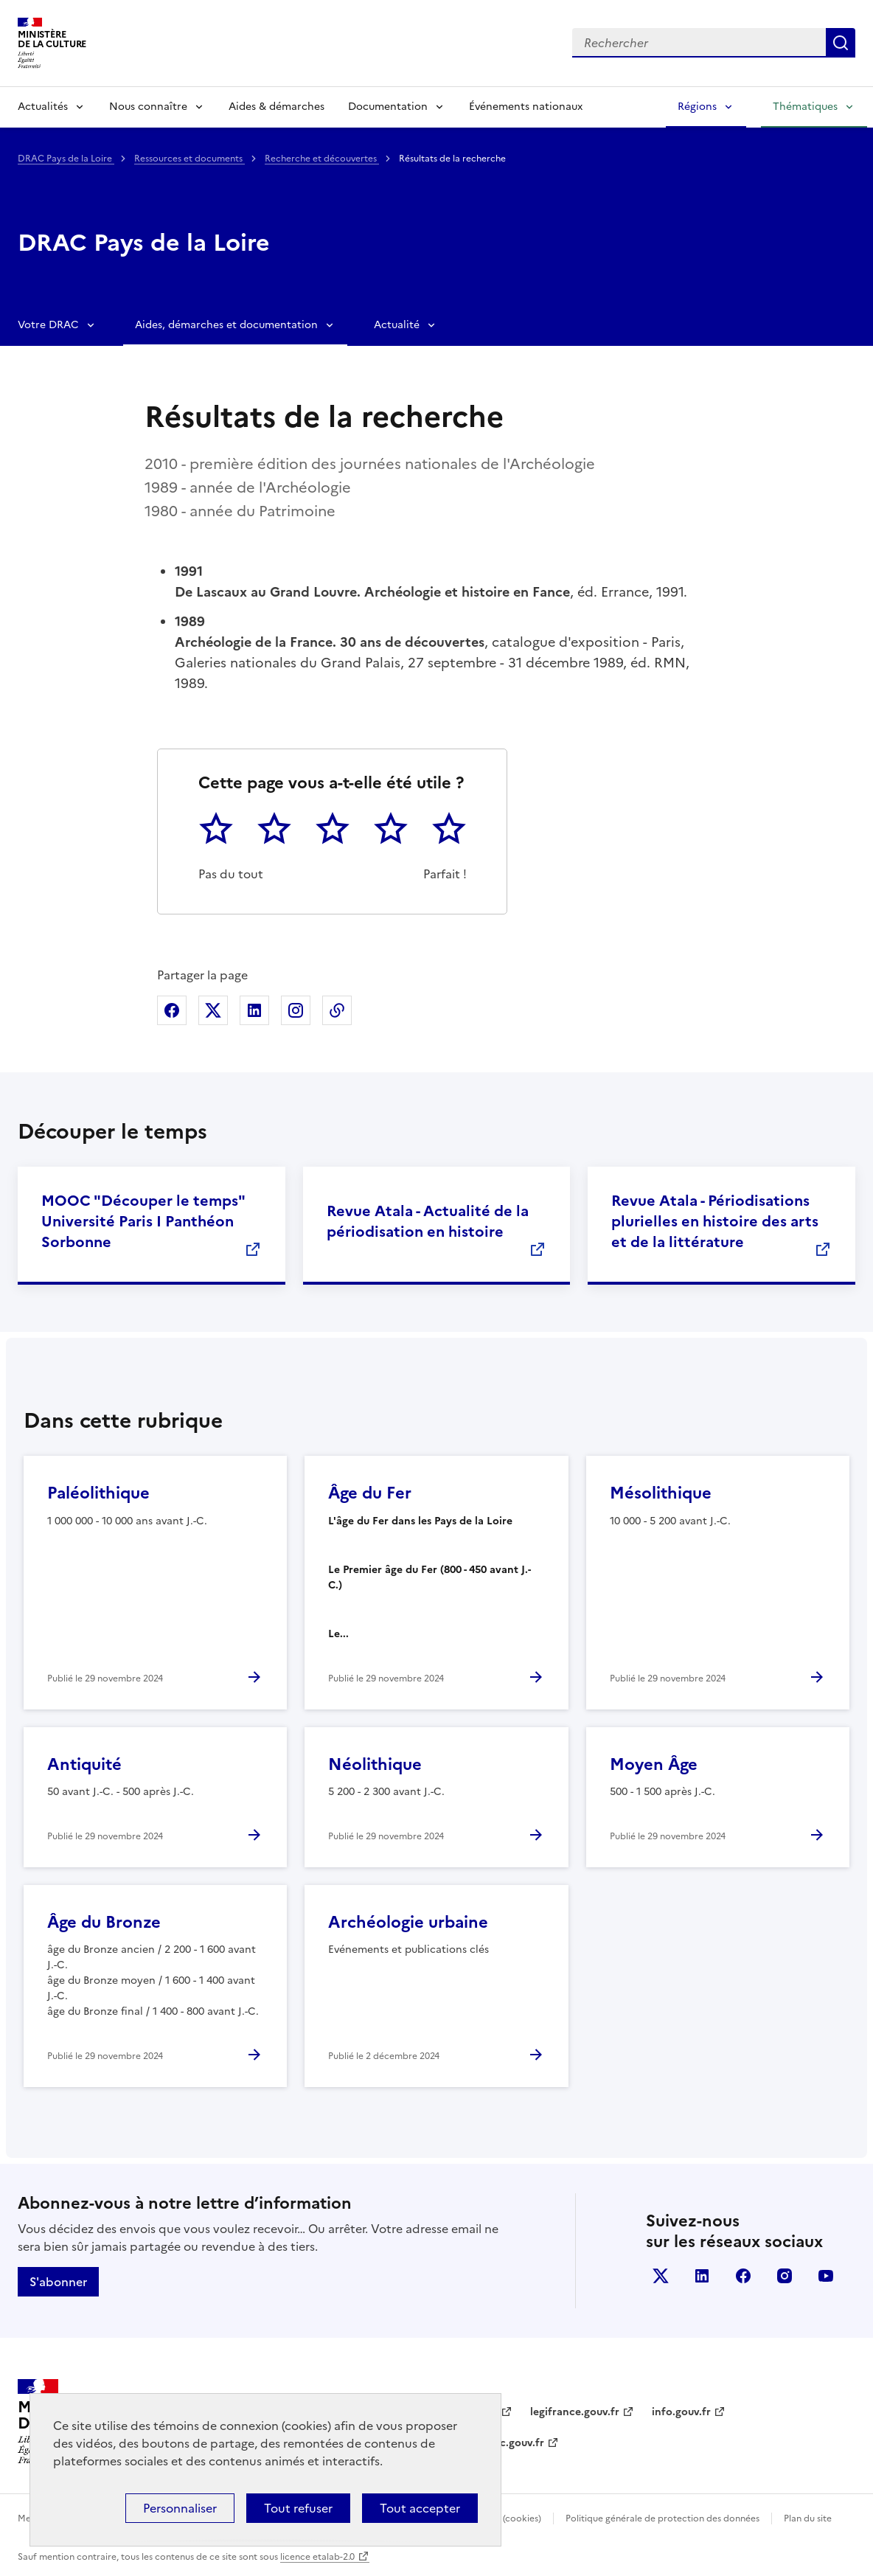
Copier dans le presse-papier (337, 1010)
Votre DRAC (48, 325)
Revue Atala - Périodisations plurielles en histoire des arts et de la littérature (714, 1221)
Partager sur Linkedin (254, 1010)
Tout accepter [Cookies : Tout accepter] (420, 2508)
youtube (826, 2276)
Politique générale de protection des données (662, 2518)
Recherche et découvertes (322, 158)
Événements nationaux (525, 106)
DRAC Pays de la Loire (66, 158)
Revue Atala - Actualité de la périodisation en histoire (428, 1221)
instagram (784, 2276)
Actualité (397, 325)
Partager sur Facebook (172, 1010)
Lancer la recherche (840, 43)
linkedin (702, 2276)
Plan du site (808, 2518)
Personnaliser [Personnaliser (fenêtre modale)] (180, 2508)
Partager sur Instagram (295, 1010)
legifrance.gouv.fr (574, 2412)
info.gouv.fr (681, 2412)
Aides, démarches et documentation (226, 325)
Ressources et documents (189, 158)
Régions (697, 106)
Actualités (43, 106)
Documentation (388, 106)
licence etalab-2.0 (317, 2556)
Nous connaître (148, 106)
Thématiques (805, 106)
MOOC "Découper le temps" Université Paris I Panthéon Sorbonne (143, 1221)
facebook (743, 2276)
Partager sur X (213, 1010)
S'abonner (58, 2282)
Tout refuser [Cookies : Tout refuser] (298, 2508)
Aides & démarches (276, 106)
